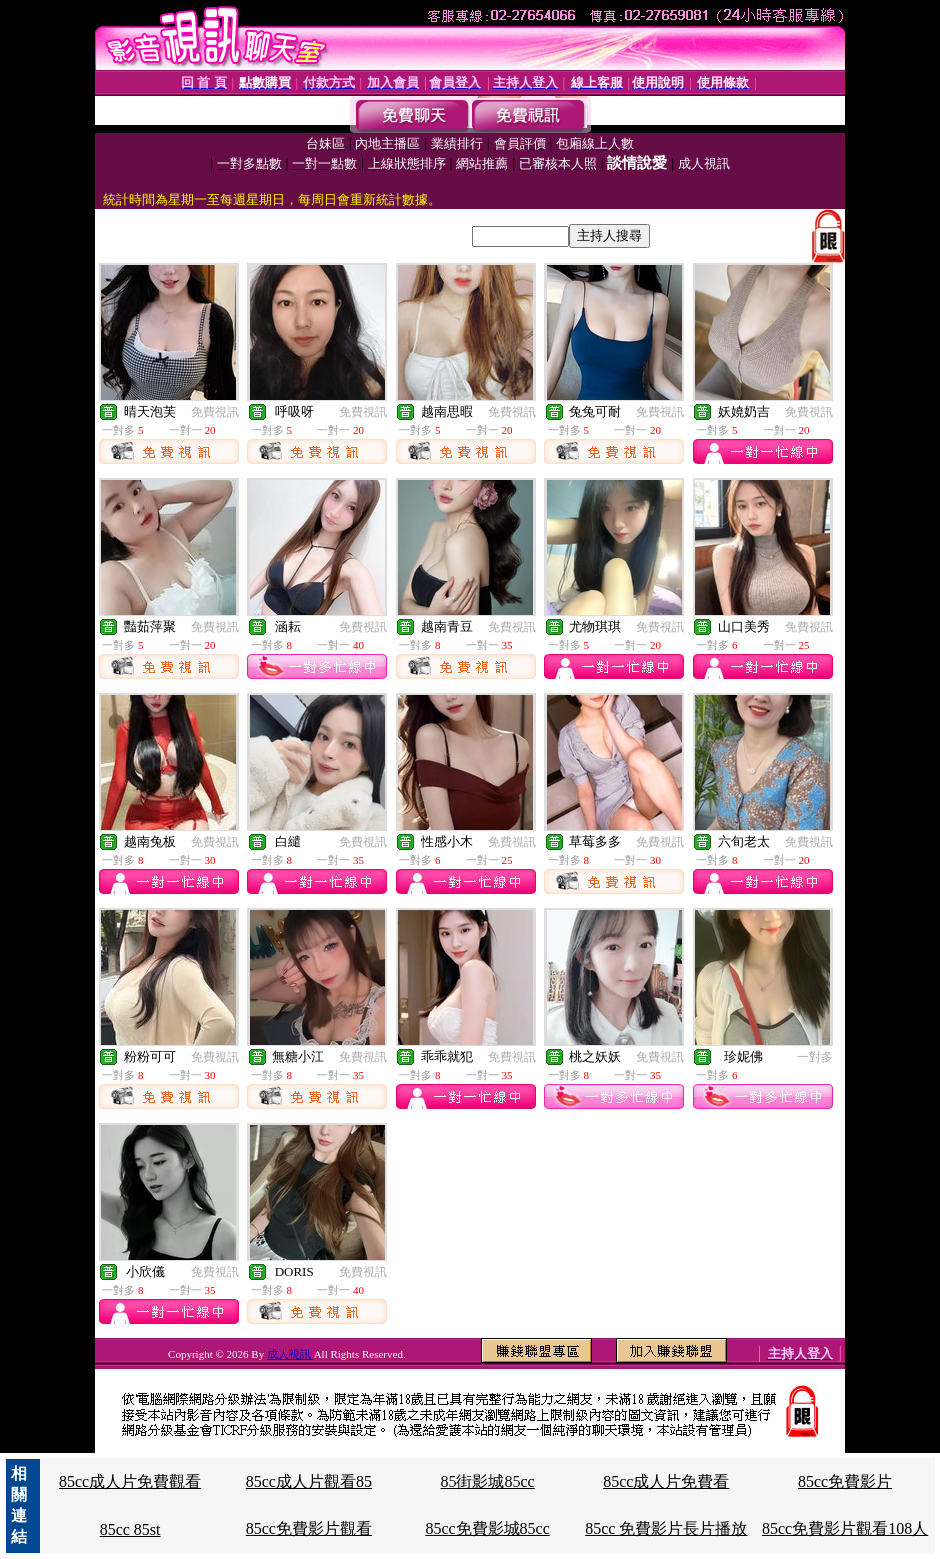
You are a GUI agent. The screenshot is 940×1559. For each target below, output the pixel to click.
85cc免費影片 (845, 1481)
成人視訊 (290, 1354)
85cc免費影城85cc (487, 1528)
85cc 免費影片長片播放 (666, 1528)
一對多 (815, 1057)
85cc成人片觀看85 (309, 1481)
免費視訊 (215, 412)
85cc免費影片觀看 (309, 1528)
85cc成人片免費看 (666, 1481)
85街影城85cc (487, 1481)
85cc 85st (130, 1529)
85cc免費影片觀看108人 (845, 1528)
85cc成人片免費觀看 (130, 1481)
